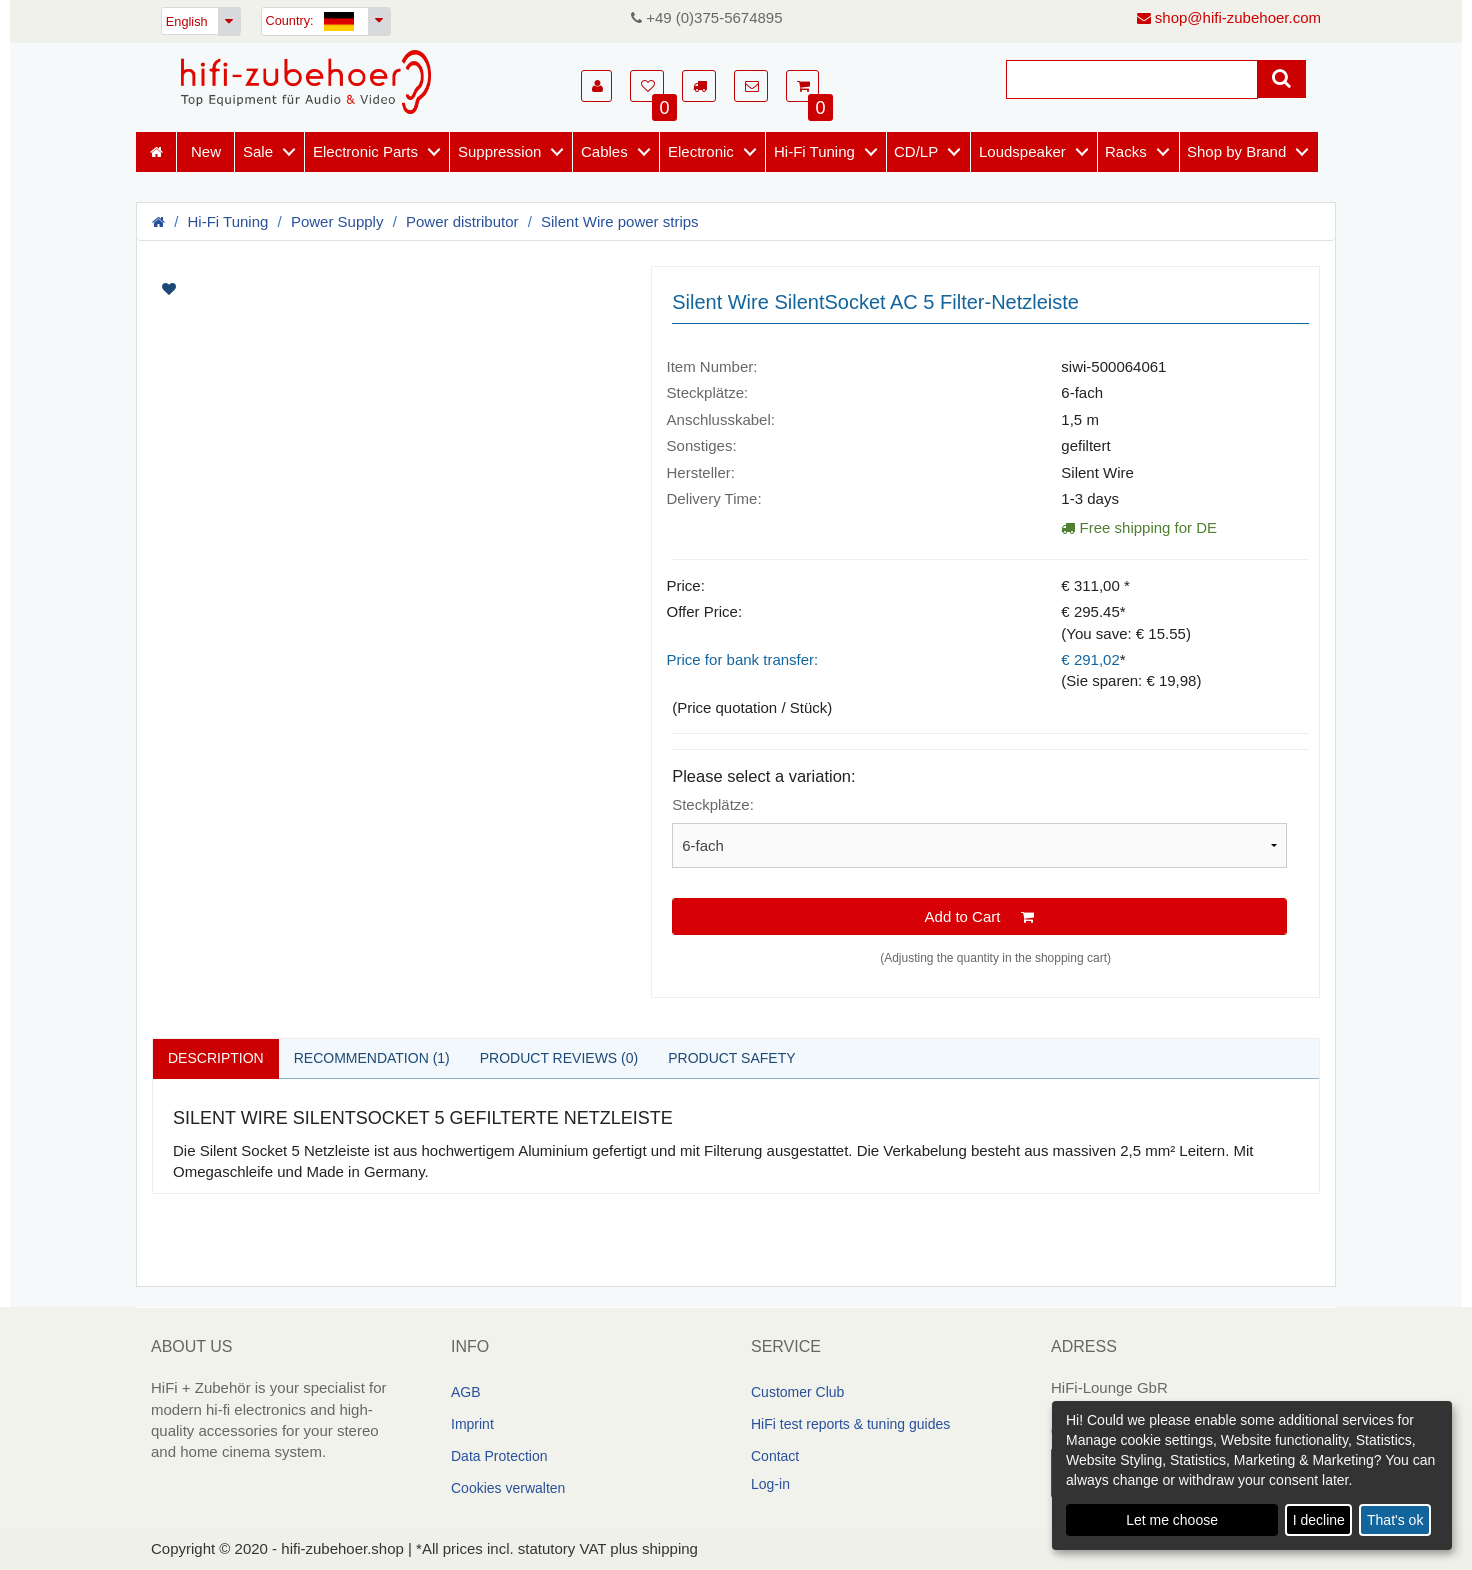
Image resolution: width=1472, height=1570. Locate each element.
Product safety (731, 1058)
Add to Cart (980, 916)
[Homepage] (306, 82)
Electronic (701, 151)
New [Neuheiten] (206, 151)
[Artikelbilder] (386, 289)
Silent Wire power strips (620, 221)
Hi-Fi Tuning (814, 151)
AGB (466, 1392)
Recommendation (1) (372, 1058)
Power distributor (462, 221)
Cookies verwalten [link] (508, 1488)
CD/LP (916, 151)
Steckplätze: (713, 804)
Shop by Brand (1236, 151)
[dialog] (1252, 1475)
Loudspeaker (1022, 151)
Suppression (499, 151)
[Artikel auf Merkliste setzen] (273, 289)
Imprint (472, 1424)
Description (216, 1058)
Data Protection (499, 1456)
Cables (604, 151)
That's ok (1395, 1520)
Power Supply (337, 221)
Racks (1126, 151)
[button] (596, 86)
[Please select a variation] (979, 845)
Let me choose (1172, 1520)
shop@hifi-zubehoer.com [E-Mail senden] (1229, 17)
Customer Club (797, 1392)
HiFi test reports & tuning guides (850, 1424)
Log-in (770, 1484)
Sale (258, 151)
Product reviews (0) (559, 1058)
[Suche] (1132, 79)
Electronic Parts (365, 151)
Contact (775, 1456)
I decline (1319, 1520)
